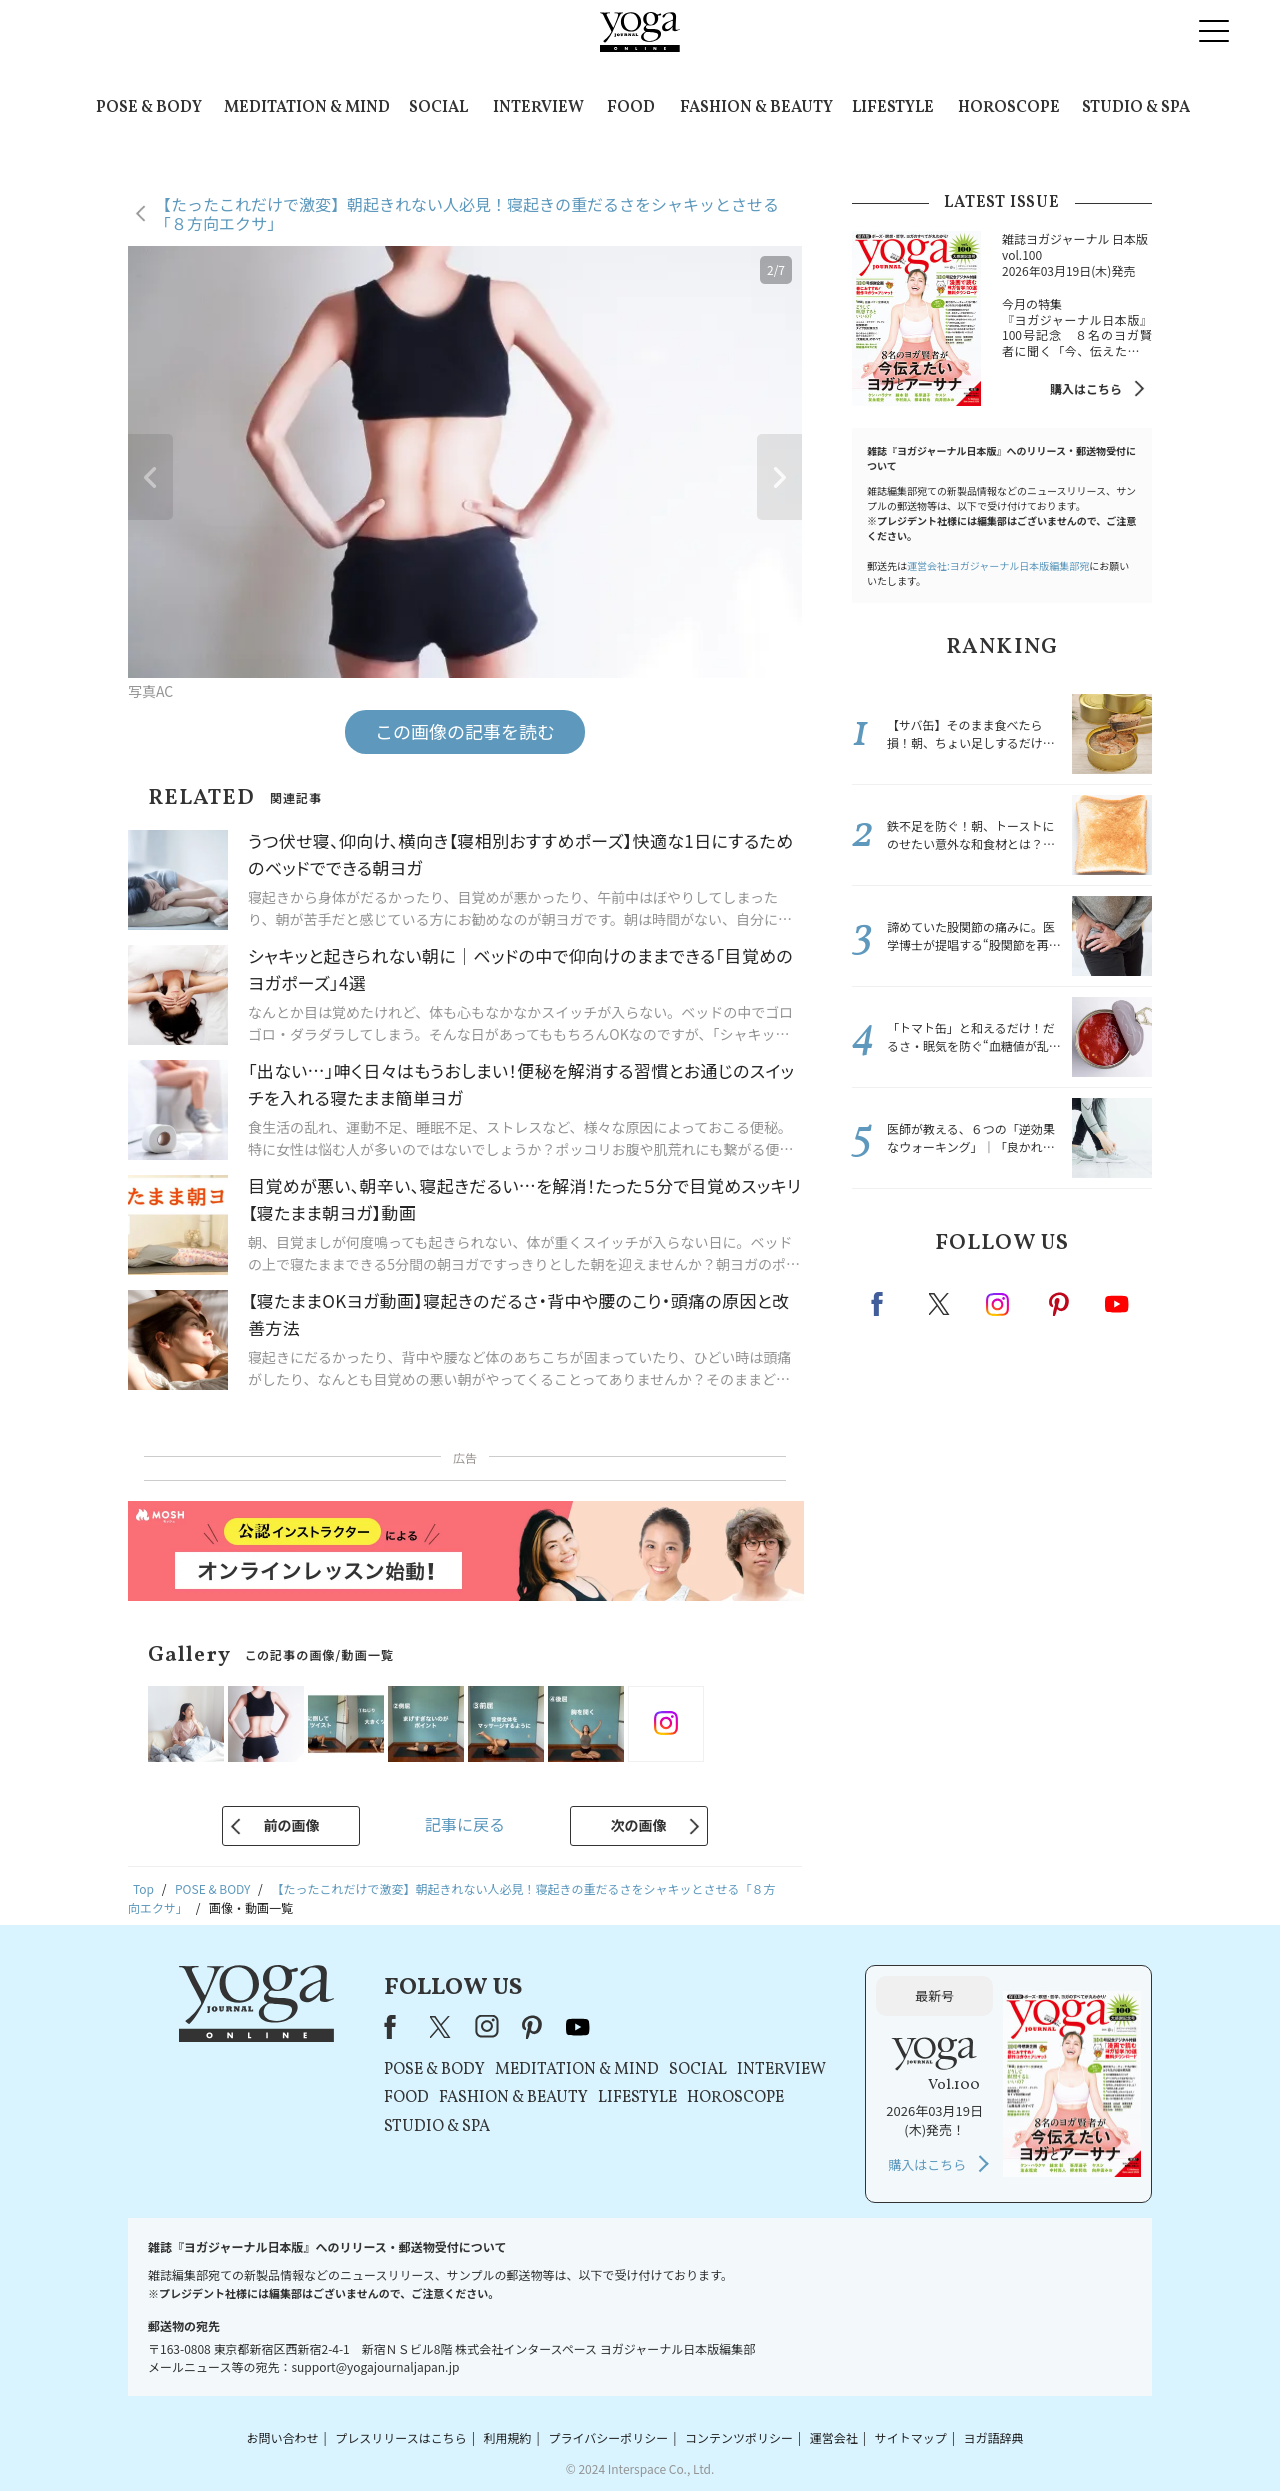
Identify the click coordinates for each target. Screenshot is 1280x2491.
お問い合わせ (282, 2437)
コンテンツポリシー (739, 2437)
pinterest (1060, 1304)
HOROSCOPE (1009, 108)
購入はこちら (1086, 388)
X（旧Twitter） (442, 2027)
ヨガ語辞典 (994, 2437)
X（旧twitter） (941, 1304)
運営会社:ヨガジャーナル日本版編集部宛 (998, 565)
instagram (999, 1303)
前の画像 (291, 1825)
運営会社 (834, 2437)
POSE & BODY (149, 108)
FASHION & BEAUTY (756, 108)
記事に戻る (465, 1824)
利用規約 (508, 2437)
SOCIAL (438, 108)
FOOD (631, 108)
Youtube (1117, 1304)
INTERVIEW (538, 108)
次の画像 (639, 1825)
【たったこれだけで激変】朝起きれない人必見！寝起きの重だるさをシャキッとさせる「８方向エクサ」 (467, 213)
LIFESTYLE (893, 108)
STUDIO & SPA (1136, 108)
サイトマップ (911, 2437)
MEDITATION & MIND (307, 108)
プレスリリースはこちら (400, 2437)
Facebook (883, 1304)
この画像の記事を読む (465, 731)
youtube (578, 2027)
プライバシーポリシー (608, 2437)
